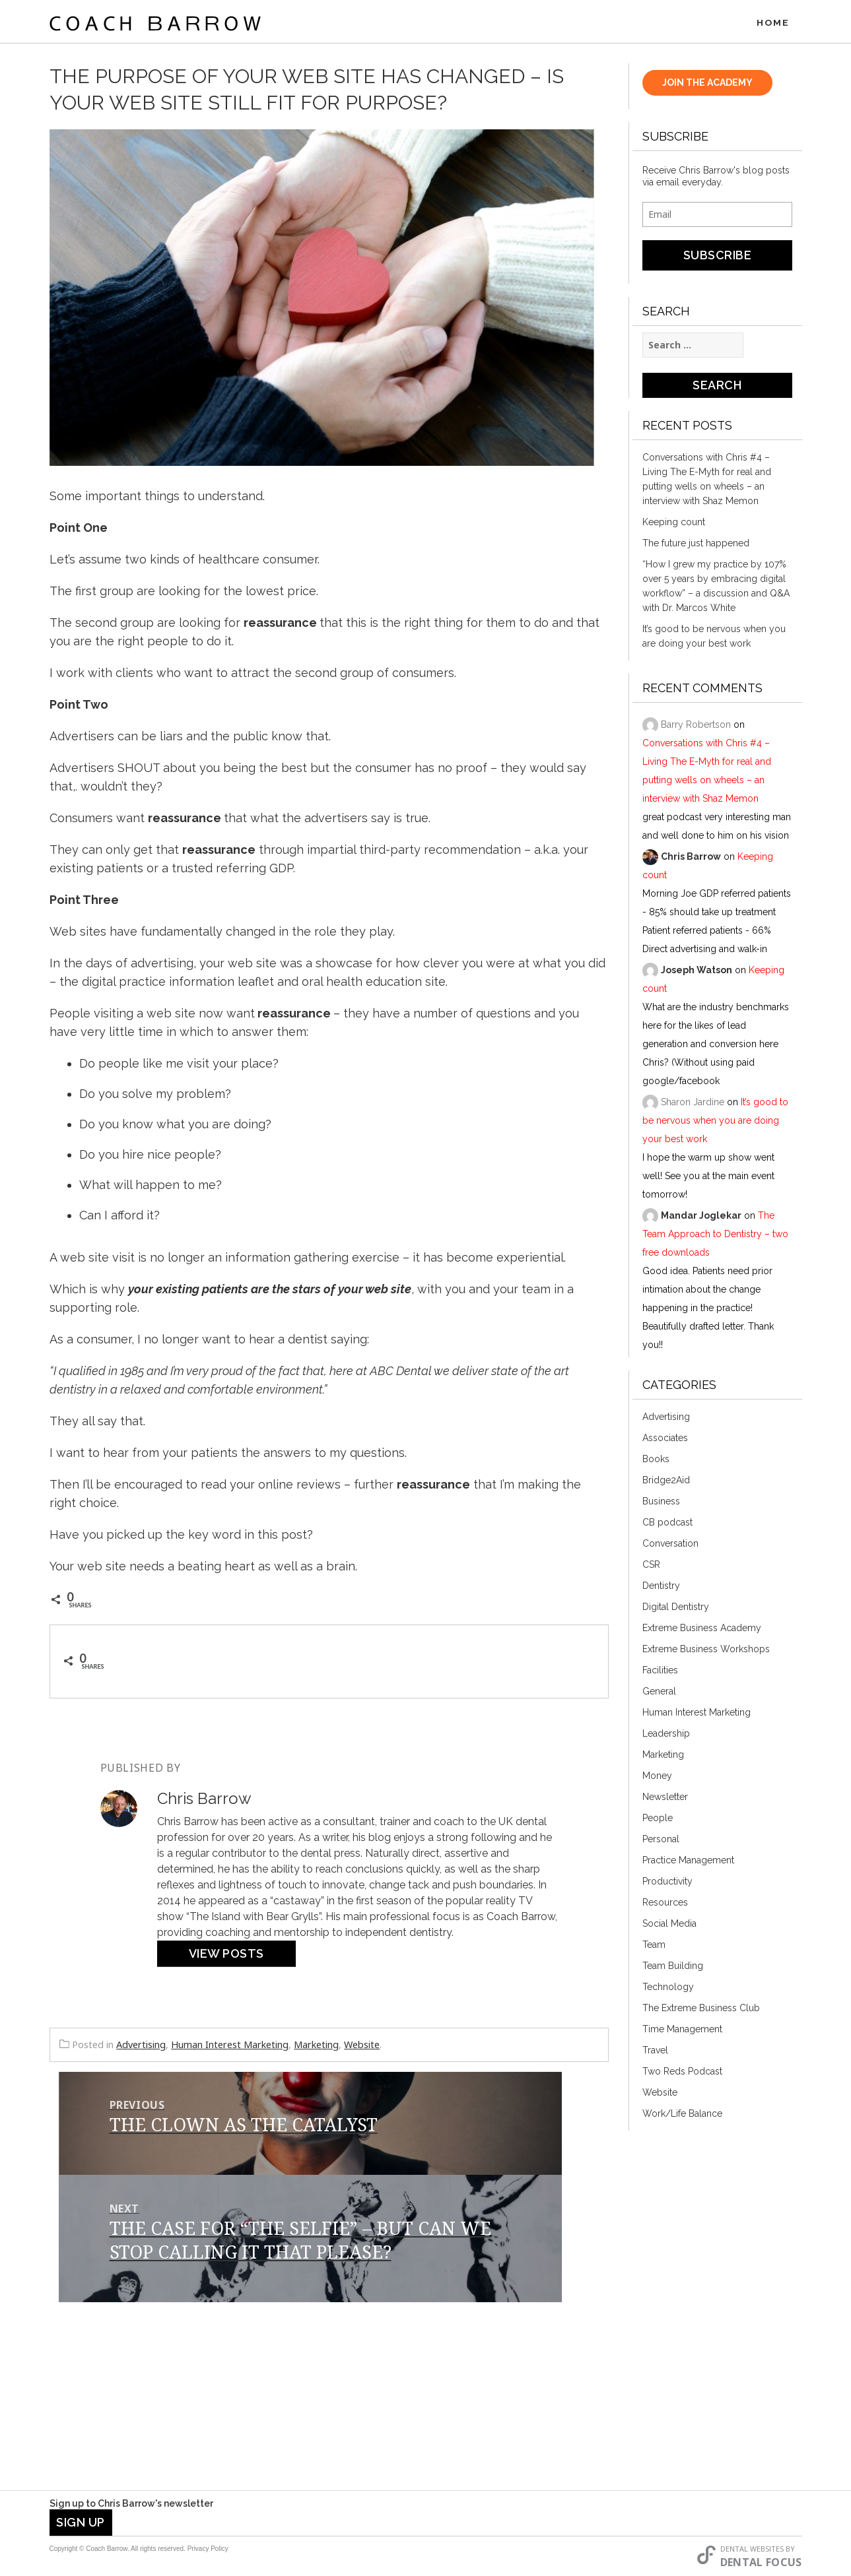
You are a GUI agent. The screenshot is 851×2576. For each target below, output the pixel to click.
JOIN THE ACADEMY (707, 86)
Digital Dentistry (675, 1610)
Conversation (670, 1546)
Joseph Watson (696, 973)
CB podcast (667, 1525)
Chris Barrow (691, 859)
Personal (660, 1842)
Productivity (667, 1884)
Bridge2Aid (666, 1483)
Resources (665, 1905)
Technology (668, 1990)
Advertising (141, 2048)
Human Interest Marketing (230, 2048)
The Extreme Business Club (701, 2011)
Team (653, 1948)
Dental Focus (761, 2562)
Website (362, 2048)
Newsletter (665, 1800)
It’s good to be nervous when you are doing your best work (714, 639)
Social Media (669, 1926)
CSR (651, 1567)
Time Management (682, 2032)
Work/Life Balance (682, 2116)
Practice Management (688, 1863)
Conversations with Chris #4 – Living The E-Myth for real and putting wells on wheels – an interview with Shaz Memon (706, 482)
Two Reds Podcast (682, 2074)
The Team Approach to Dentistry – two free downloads (715, 1237)
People (657, 1821)
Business (661, 1504)
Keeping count (673, 525)
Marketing (316, 2048)
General (659, 1694)
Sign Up (80, 2522)
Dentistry (661, 1589)
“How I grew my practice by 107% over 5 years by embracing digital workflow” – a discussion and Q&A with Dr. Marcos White (716, 589)
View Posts (226, 1957)
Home (772, 23)
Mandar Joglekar (701, 1218)
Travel (655, 2053)
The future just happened (695, 546)
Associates (665, 1441)
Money (657, 1779)
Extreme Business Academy (701, 1631)
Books (655, 1462)
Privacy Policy (207, 2548)
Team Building (672, 1969)
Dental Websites (752, 2549)
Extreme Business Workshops (706, 1652)
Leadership (666, 1736)
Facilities (660, 1673)
